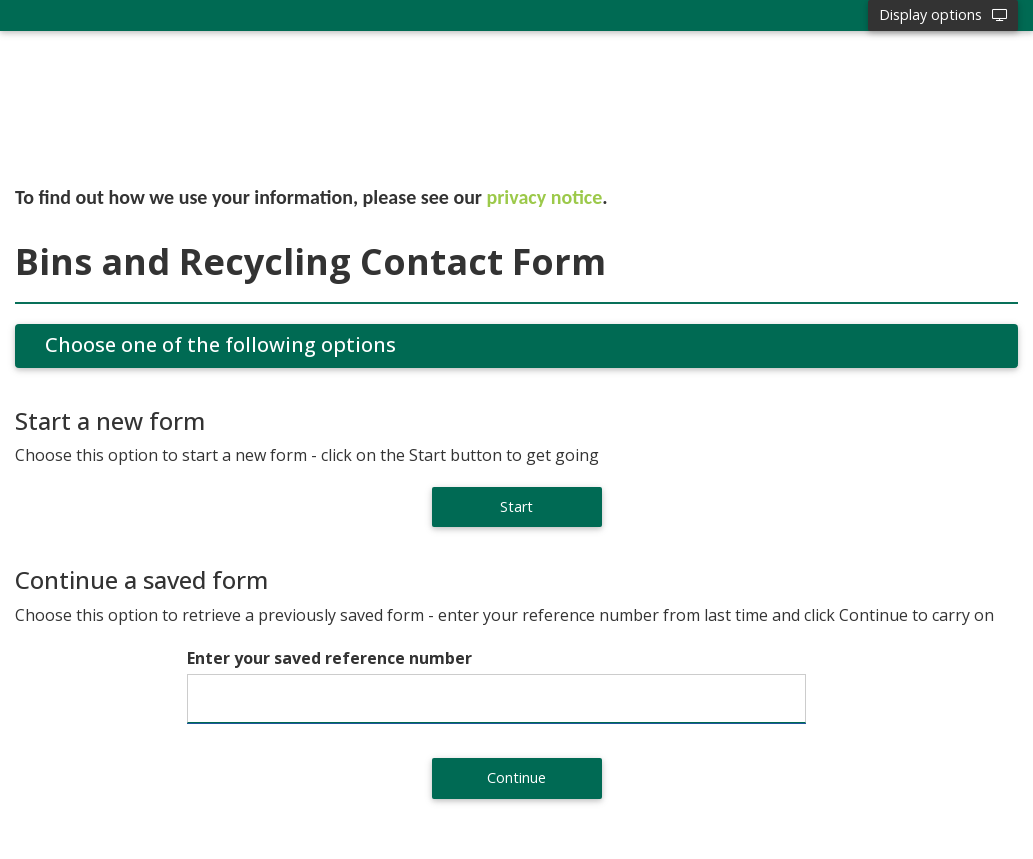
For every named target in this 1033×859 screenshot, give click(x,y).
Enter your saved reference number (329, 658)
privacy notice (545, 197)
